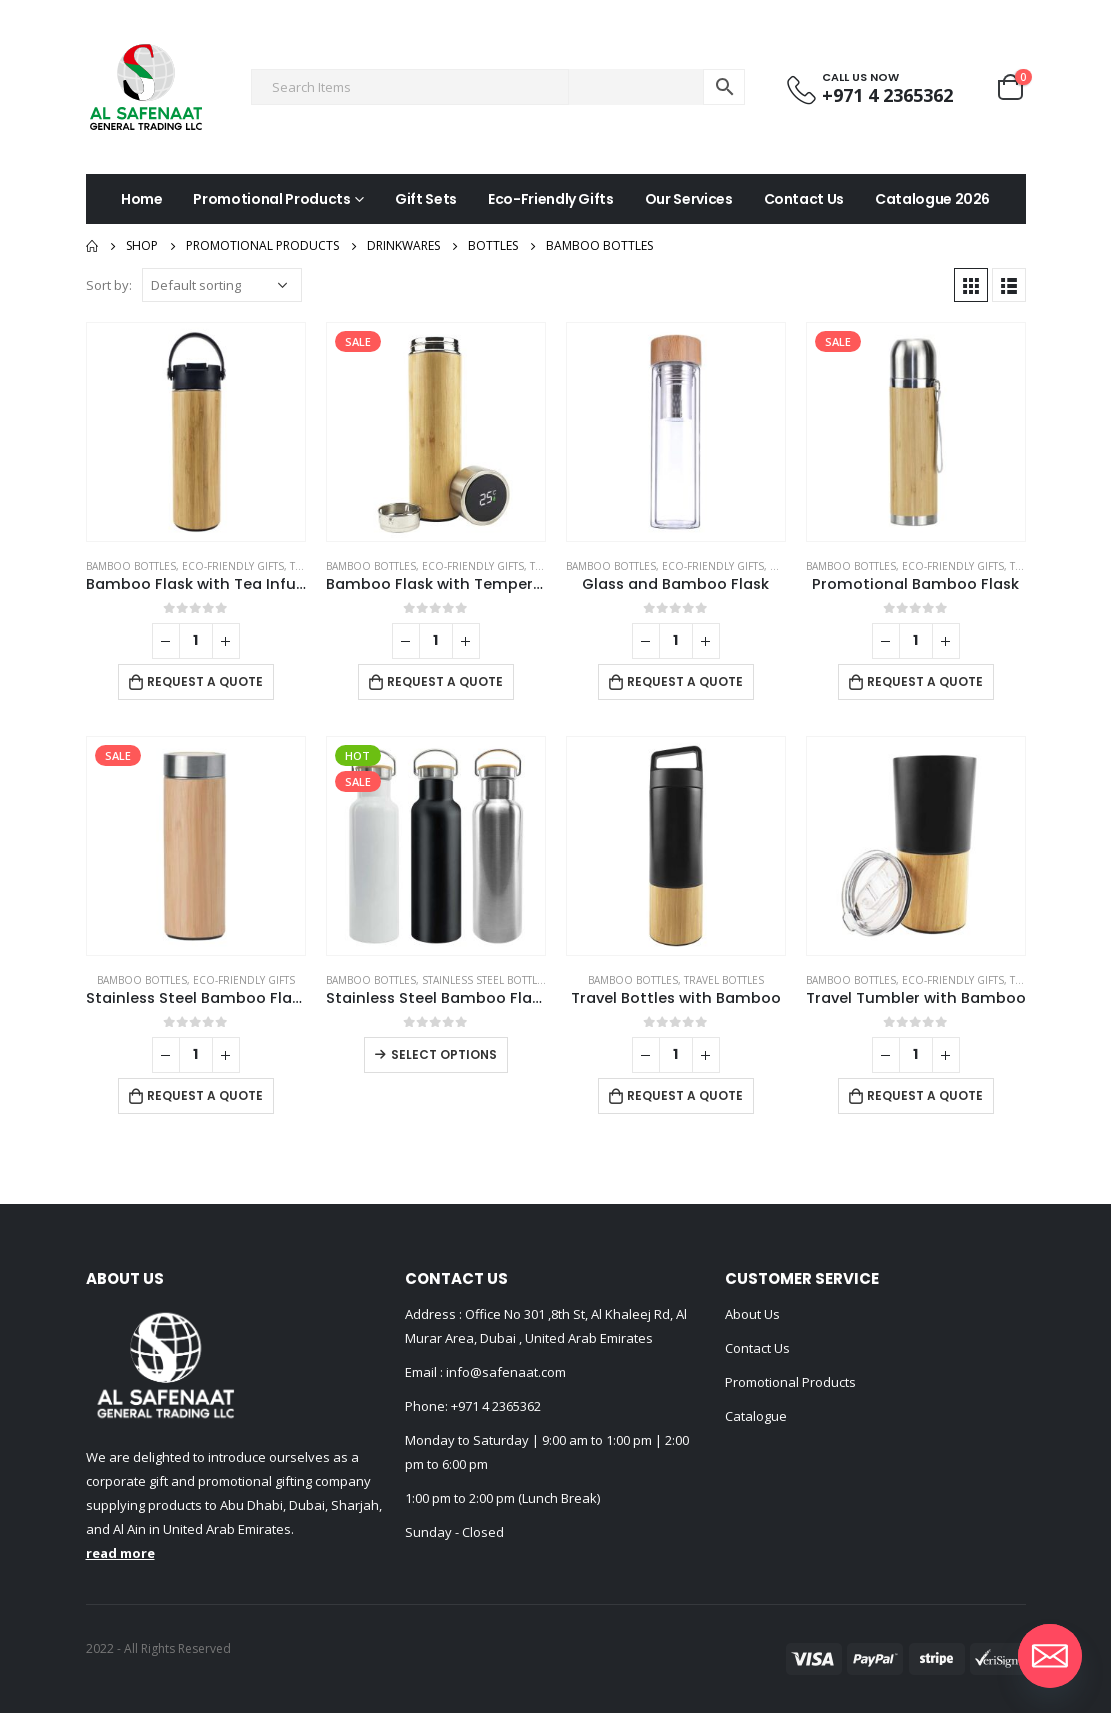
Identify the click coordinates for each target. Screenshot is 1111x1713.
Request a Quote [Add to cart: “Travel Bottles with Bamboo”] (685, 1095)
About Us (752, 1314)
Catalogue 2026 (932, 199)
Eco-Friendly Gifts (551, 199)
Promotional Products (271, 199)
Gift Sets (426, 199)
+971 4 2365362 (496, 1406)
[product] (196, 432)
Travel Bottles (724, 980)
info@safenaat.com (504, 1372)
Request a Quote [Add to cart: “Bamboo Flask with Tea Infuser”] (205, 681)
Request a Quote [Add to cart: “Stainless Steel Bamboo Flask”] (205, 1095)
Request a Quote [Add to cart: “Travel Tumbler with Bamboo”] (925, 1095)
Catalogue (756, 1416)
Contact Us (804, 199)
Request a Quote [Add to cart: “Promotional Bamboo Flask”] (925, 681)
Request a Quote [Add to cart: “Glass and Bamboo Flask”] (685, 681)
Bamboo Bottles (131, 566)
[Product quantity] (196, 641)
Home (142, 199)
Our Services (689, 199)
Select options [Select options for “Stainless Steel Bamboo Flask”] (444, 1054)
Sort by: (109, 285)
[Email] (1050, 1656)
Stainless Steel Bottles (485, 980)
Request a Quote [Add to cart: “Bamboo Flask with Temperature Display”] (445, 681)
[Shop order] (222, 285)
